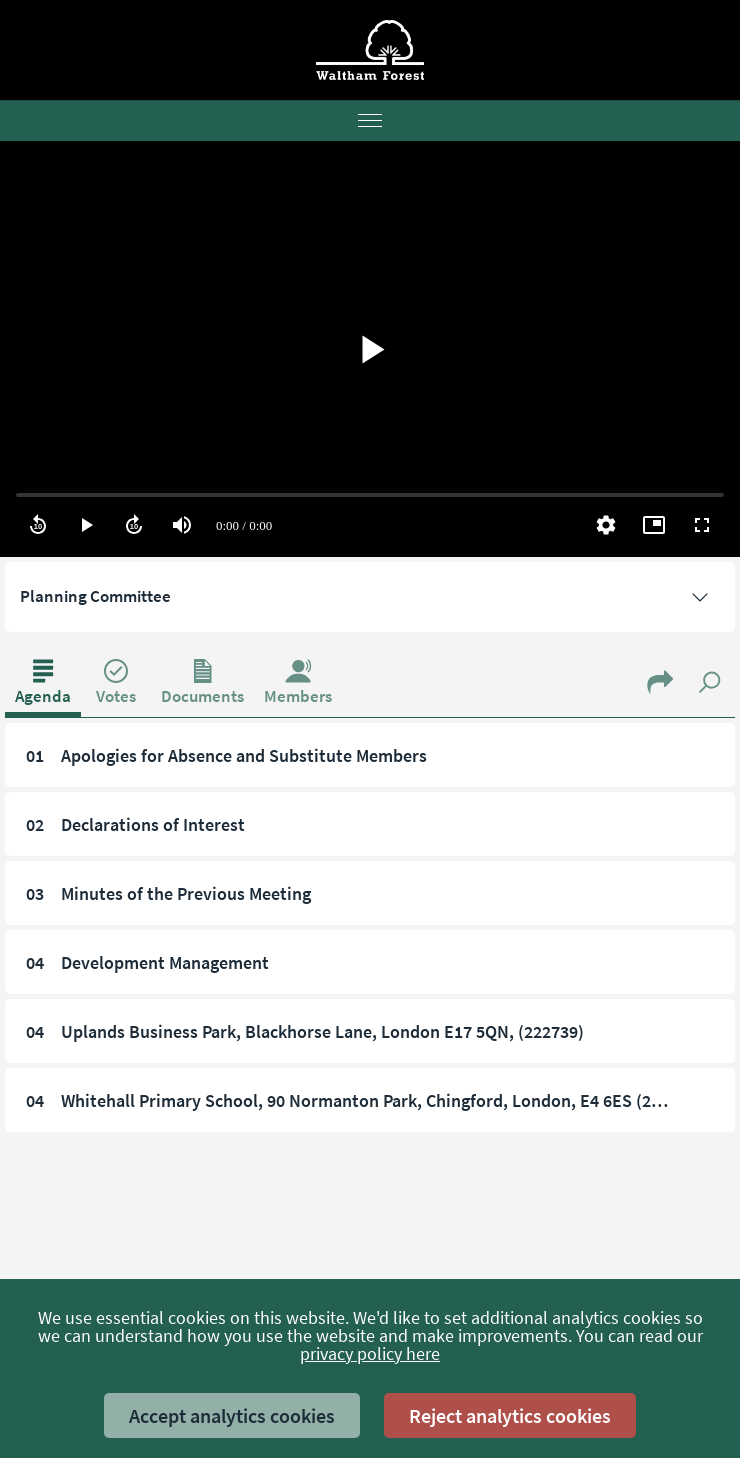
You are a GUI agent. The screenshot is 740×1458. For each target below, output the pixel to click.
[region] (370, 349)
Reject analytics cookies (510, 1415)
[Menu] (370, 121)
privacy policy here (370, 1353)
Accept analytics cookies (232, 1415)
